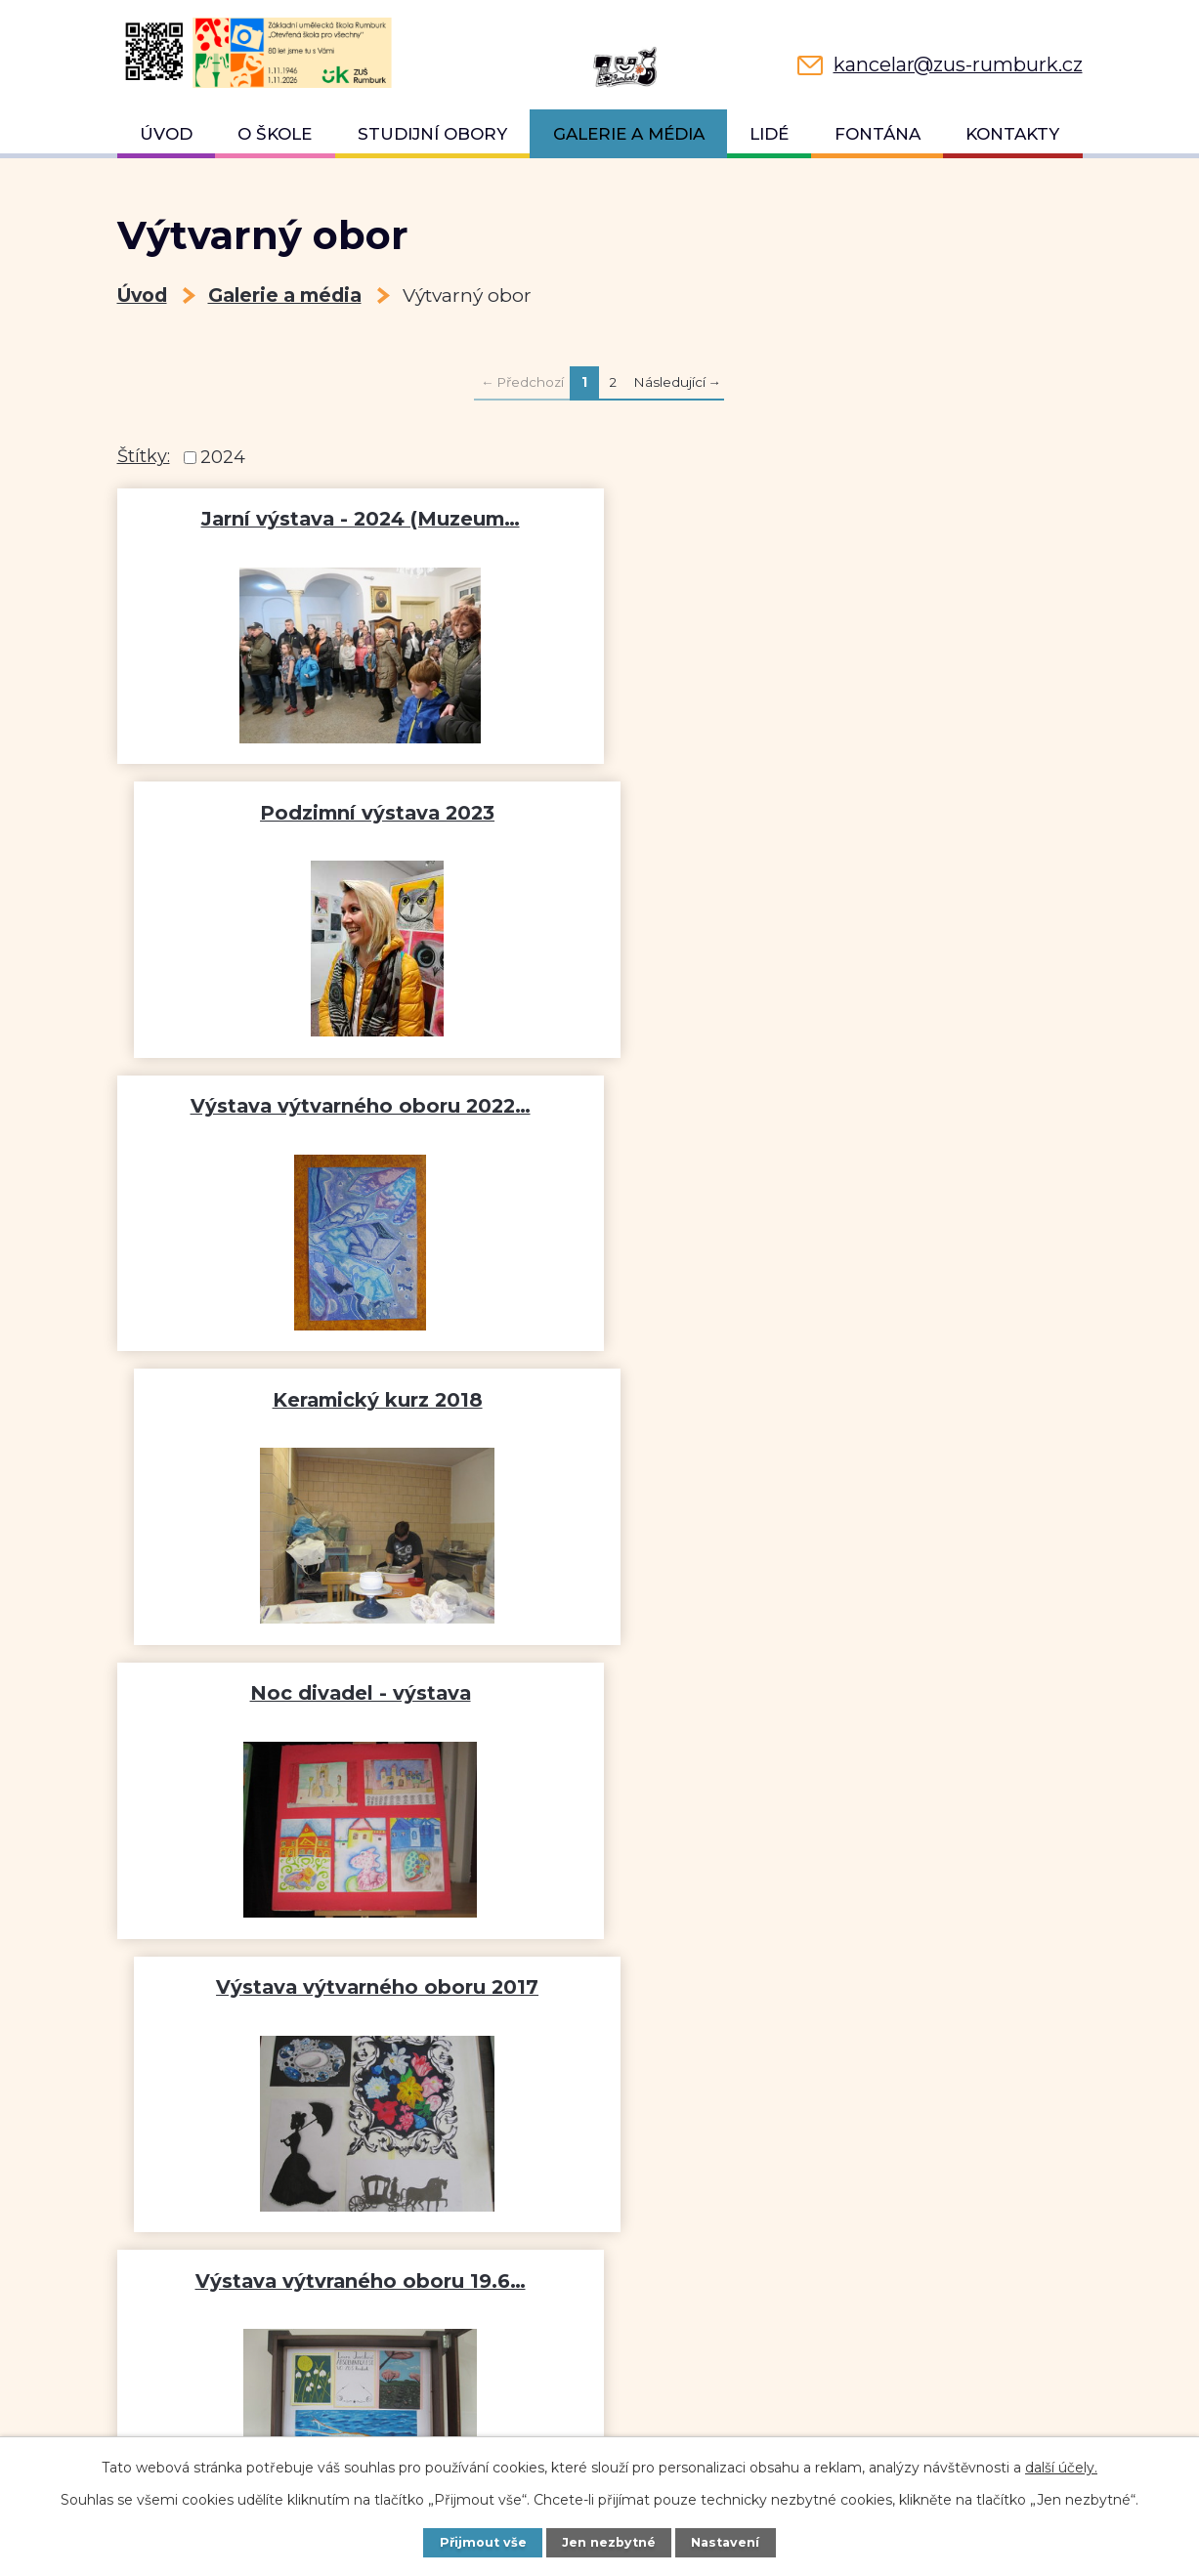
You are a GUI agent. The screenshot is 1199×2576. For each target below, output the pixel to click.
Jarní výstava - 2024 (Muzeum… (353, 518)
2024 (222, 457)
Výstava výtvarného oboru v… (846, 1400)
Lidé (769, 134)
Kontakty (1012, 134)
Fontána (878, 134)
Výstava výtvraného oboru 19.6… (354, 1400)
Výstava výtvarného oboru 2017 (845, 1106)
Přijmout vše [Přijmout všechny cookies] (483, 2542)
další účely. (1061, 2467)
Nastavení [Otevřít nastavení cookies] (725, 2542)
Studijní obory (432, 134)
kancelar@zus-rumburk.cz (258, 2434)
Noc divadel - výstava (353, 1106)
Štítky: (143, 456)
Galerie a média (629, 134)
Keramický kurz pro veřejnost (845, 1693)
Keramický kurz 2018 (846, 812)
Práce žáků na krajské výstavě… (354, 1693)
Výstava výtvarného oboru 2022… (354, 812)
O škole (274, 134)
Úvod (166, 134)
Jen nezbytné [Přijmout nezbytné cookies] (609, 2542)
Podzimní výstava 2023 (845, 518)
